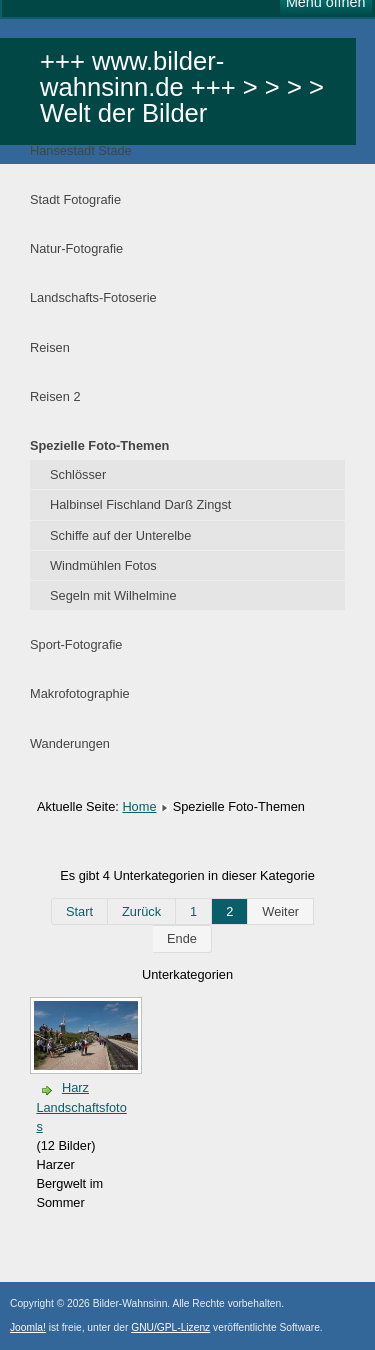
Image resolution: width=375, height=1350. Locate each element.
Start (79, 911)
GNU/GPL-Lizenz (170, 1327)
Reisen (50, 347)
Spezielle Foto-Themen (99, 445)
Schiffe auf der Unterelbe (120, 535)
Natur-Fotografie (76, 248)
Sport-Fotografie (76, 644)
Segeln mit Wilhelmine (113, 595)
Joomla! (28, 1327)
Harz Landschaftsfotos (81, 1106)
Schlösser (78, 474)
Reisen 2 (55, 396)
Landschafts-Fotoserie (93, 297)
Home (139, 806)
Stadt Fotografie (75, 199)
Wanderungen (70, 743)
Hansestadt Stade (81, 150)
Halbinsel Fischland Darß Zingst (140, 504)
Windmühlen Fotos (103, 565)
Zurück (141, 911)
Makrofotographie (80, 693)
